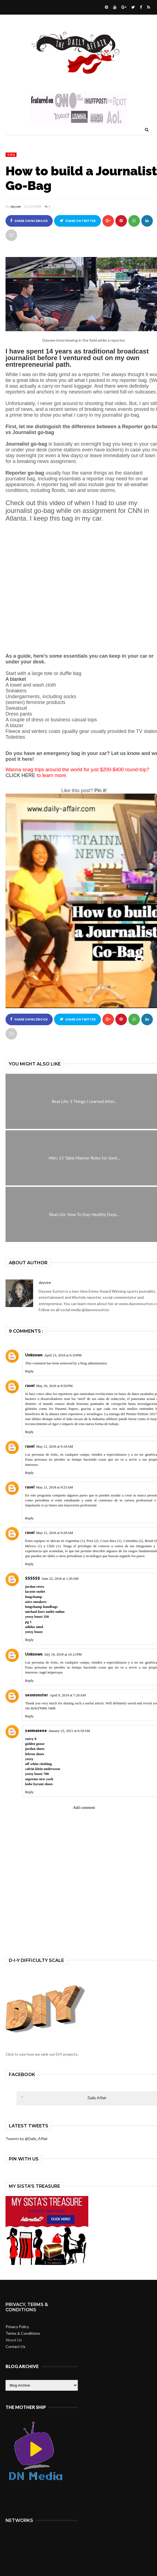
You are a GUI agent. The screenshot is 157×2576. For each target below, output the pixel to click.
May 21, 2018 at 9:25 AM (54, 1487)
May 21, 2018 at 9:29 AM (54, 1533)
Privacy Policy (17, 2326)
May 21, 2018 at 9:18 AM (54, 1446)
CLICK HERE (20, 775)
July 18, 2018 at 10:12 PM (63, 1654)
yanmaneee (36, 1730)
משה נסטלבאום (43, 1708)
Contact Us (15, 2346)
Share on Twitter (77, 221)
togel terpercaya (51, 1672)
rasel (29, 1385)
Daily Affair (97, 2097)
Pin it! (100, 790)
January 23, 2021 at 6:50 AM (69, 1731)
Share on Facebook (29, 221)
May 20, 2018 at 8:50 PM (54, 1386)
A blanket (16, 679)
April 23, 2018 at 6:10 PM (63, 1355)
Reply (29, 1371)
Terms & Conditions (23, 2333)
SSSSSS (32, 1578)
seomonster (36, 1695)
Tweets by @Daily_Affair (27, 2138)
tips (11, 154)
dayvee (15, 206)
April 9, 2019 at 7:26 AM (68, 1695)
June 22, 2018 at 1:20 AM (60, 1578)
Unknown (33, 1355)
